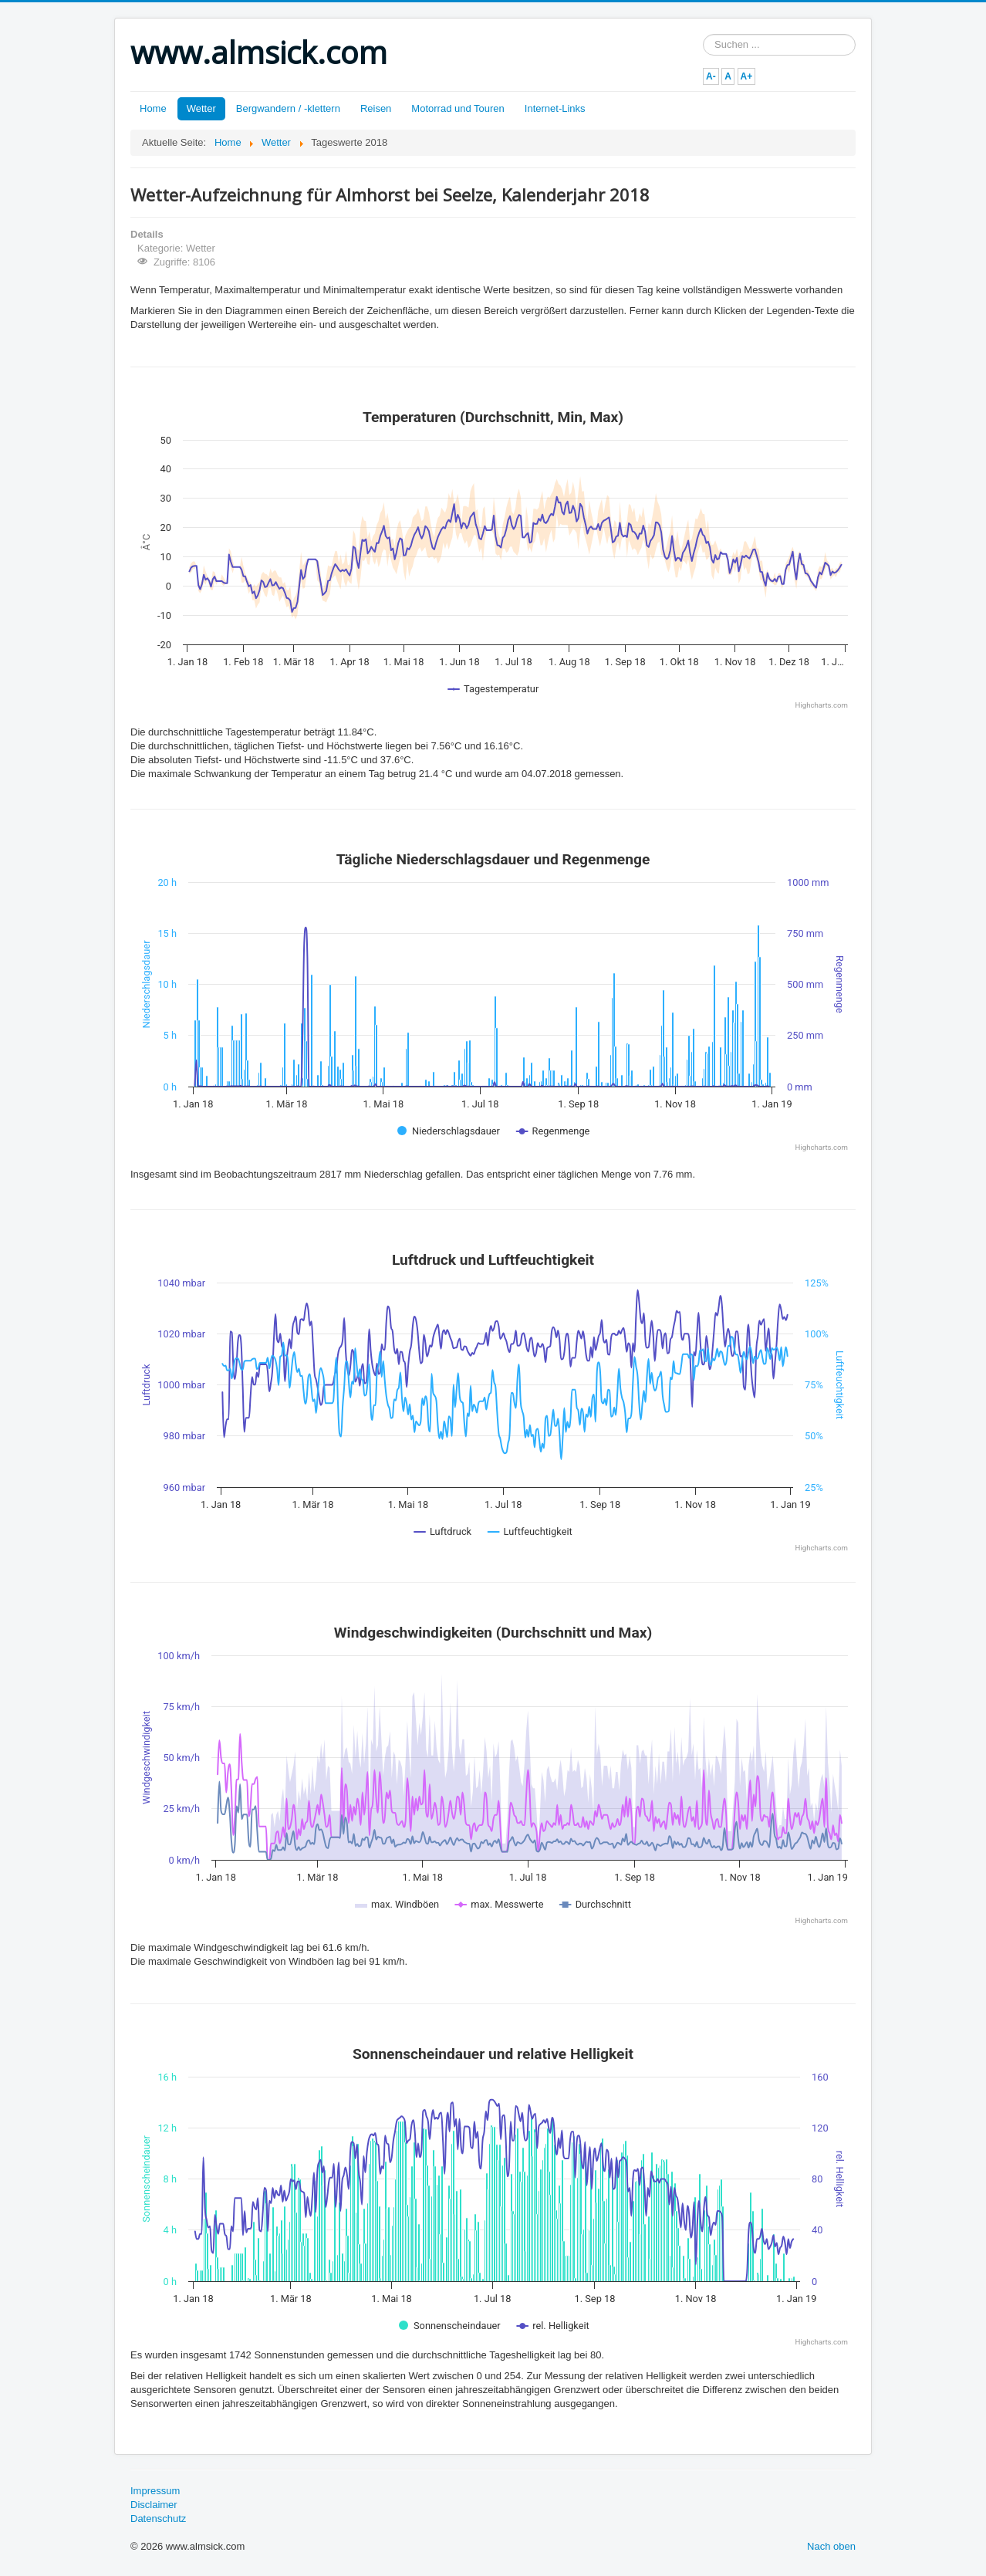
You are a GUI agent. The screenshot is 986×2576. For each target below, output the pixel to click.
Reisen (375, 108)
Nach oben (831, 2546)
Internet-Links (555, 108)
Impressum (155, 2491)
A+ (747, 76)
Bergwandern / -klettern (288, 108)
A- (711, 76)
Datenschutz (158, 2518)
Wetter (201, 108)
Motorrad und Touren (457, 108)
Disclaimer (153, 2504)
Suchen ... (703, 34)
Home (153, 108)
